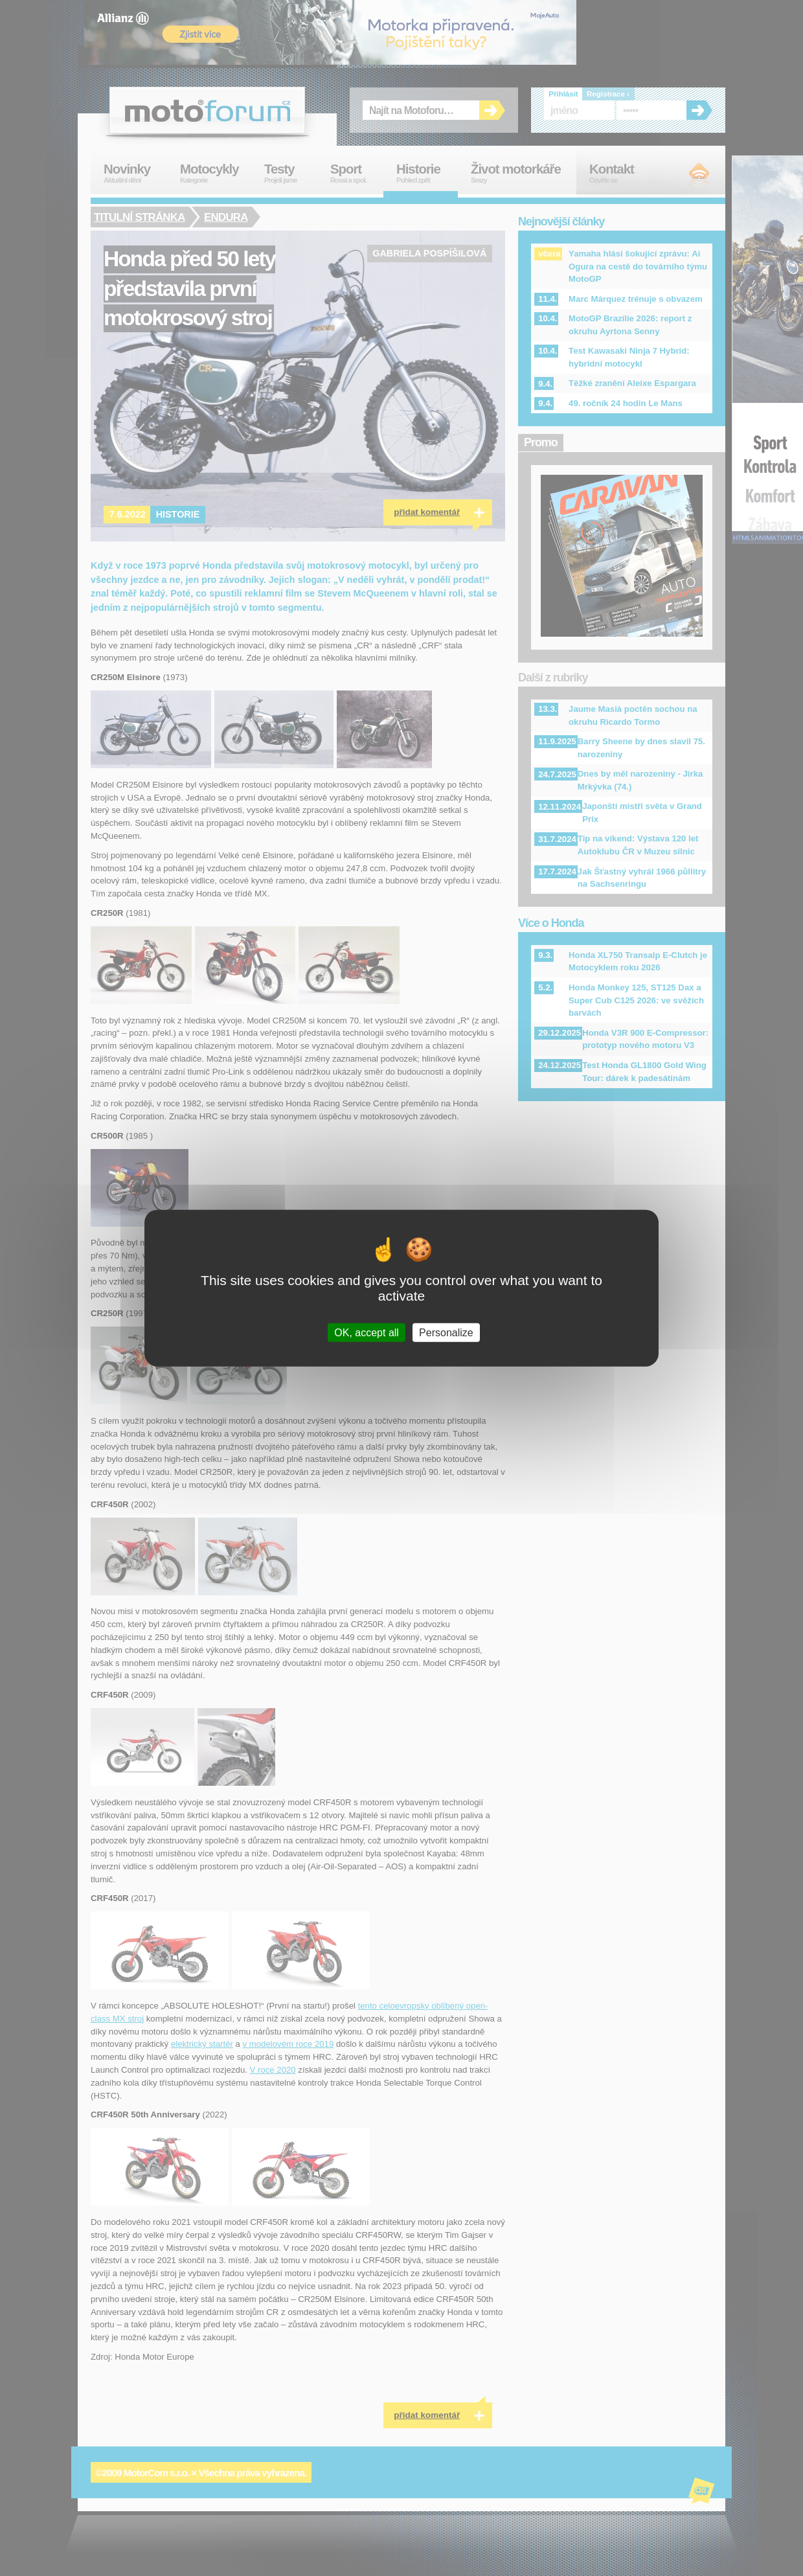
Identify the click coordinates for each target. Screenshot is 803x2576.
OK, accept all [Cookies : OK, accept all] (366, 1332)
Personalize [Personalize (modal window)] (446, 1332)
